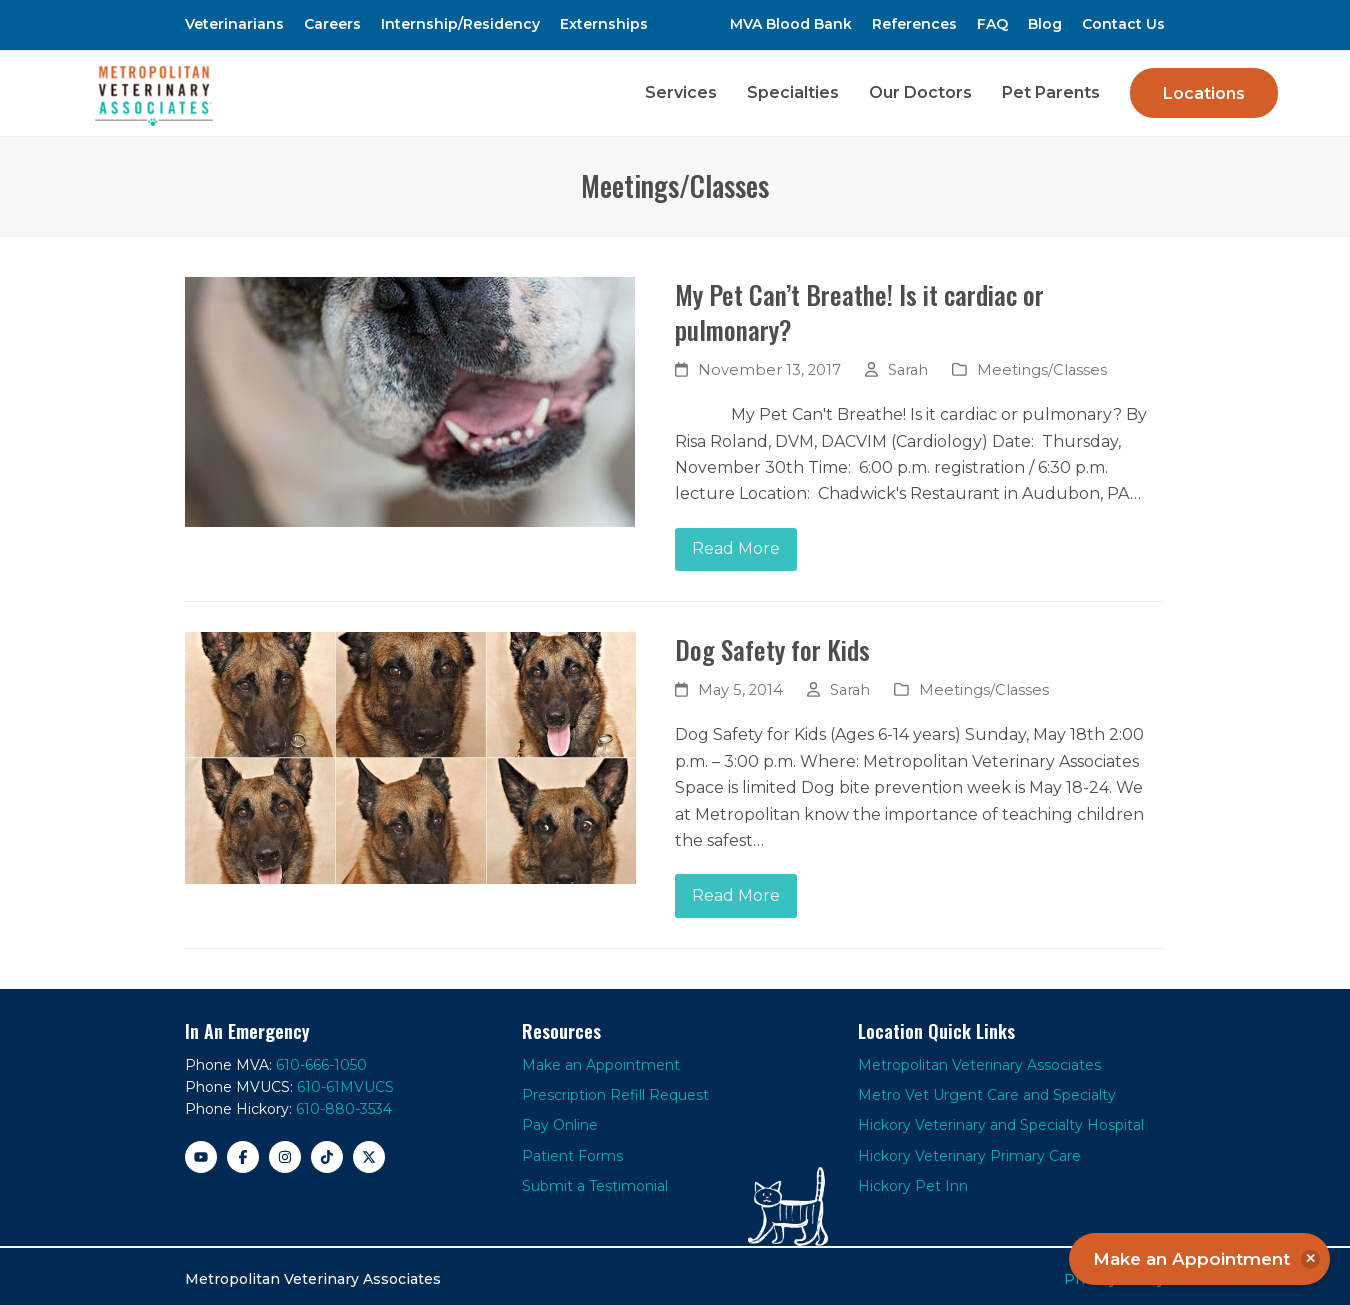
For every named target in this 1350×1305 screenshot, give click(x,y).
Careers (332, 24)
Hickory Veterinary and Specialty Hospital (1001, 1120)
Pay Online (560, 1120)
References (914, 24)
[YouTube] (201, 1151)
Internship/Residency (460, 24)
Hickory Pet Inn (913, 1180)
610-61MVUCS (345, 1081)
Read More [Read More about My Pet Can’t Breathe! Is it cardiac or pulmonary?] (736, 543)
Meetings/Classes (1042, 364)
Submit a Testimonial (595, 1180)
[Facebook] (243, 1151)
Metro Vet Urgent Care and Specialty (987, 1089)
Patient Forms (572, 1150)
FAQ (992, 24)
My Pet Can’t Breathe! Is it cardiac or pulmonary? (859, 306)
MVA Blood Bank (791, 24)
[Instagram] (285, 1151)
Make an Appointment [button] (1206, 1259)
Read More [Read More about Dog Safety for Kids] (736, 889)
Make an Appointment (601, 1059)
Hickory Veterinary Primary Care (969, 1150)
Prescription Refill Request (615, 1089)
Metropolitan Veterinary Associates (979, 1059)
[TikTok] (327, 1151)
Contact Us (1123, 24)
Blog (1045, 24)
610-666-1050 (321, 1059)
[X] (369, 1151)
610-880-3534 (344, 1104)
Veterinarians (234, 24)
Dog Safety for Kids (772, 644)
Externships (604, 24)
